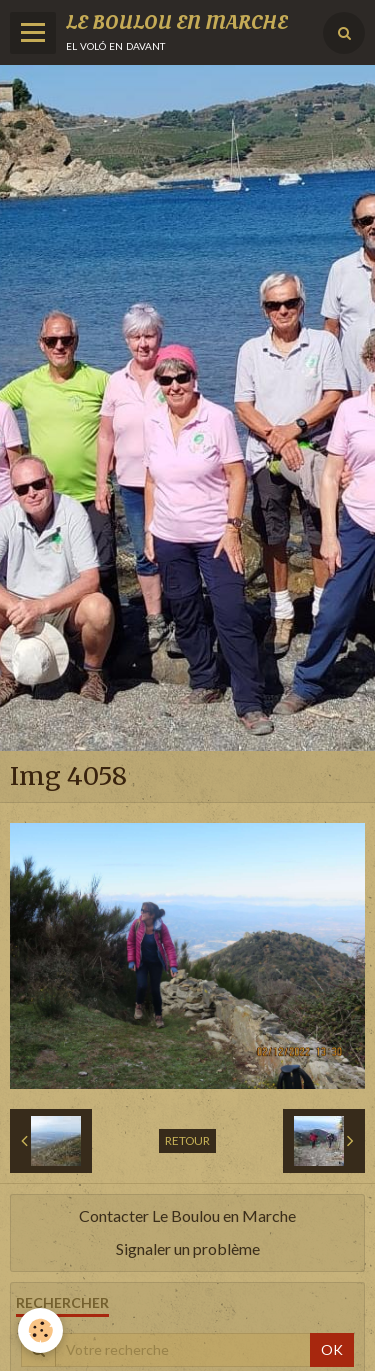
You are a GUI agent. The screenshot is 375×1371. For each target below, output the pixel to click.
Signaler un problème (188, 1248)
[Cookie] (40, 1330)
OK (332, 1349)
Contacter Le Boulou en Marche (187, 1215)
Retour (187, 1140)
